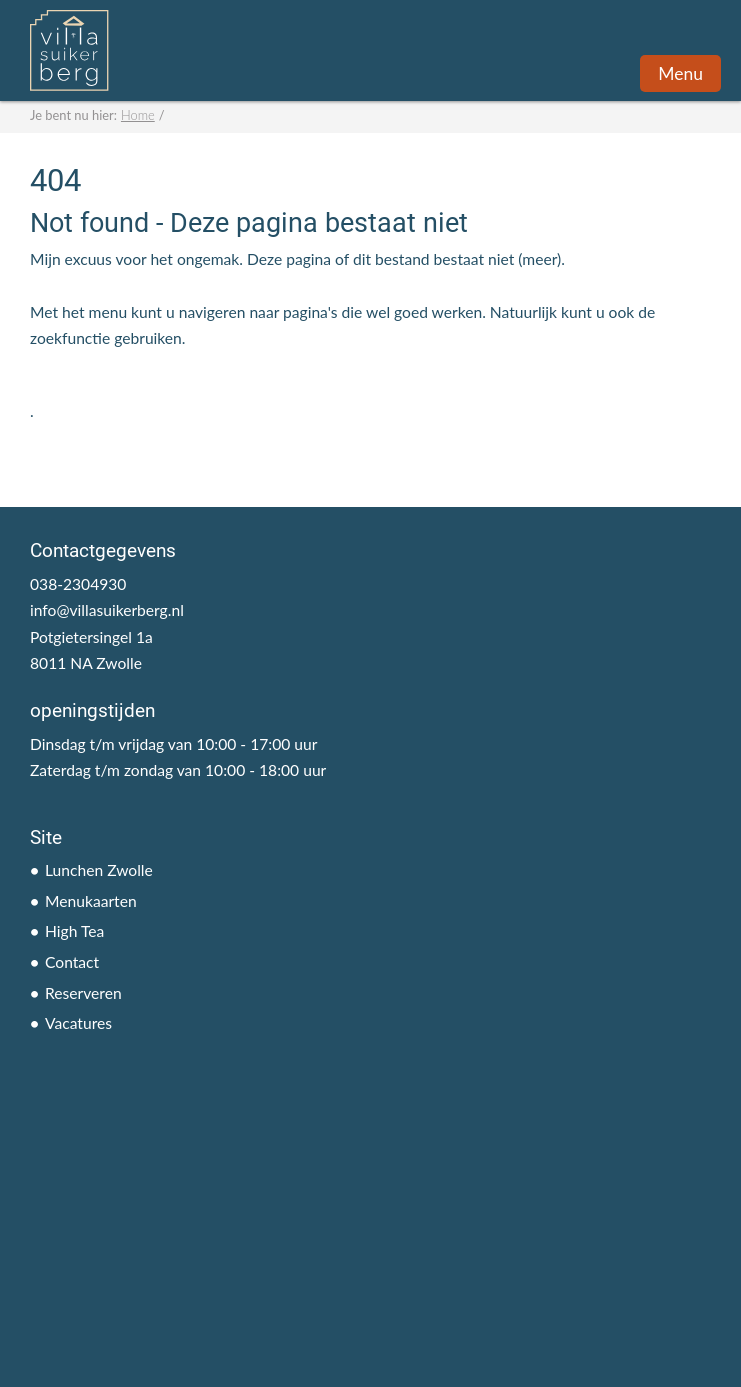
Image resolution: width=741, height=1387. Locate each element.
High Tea (74, 931)
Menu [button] (680, 73)
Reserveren (83, 993)
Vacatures (78, 1023)
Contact (72, 962)
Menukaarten (91, 901)
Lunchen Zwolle (99, 870)
